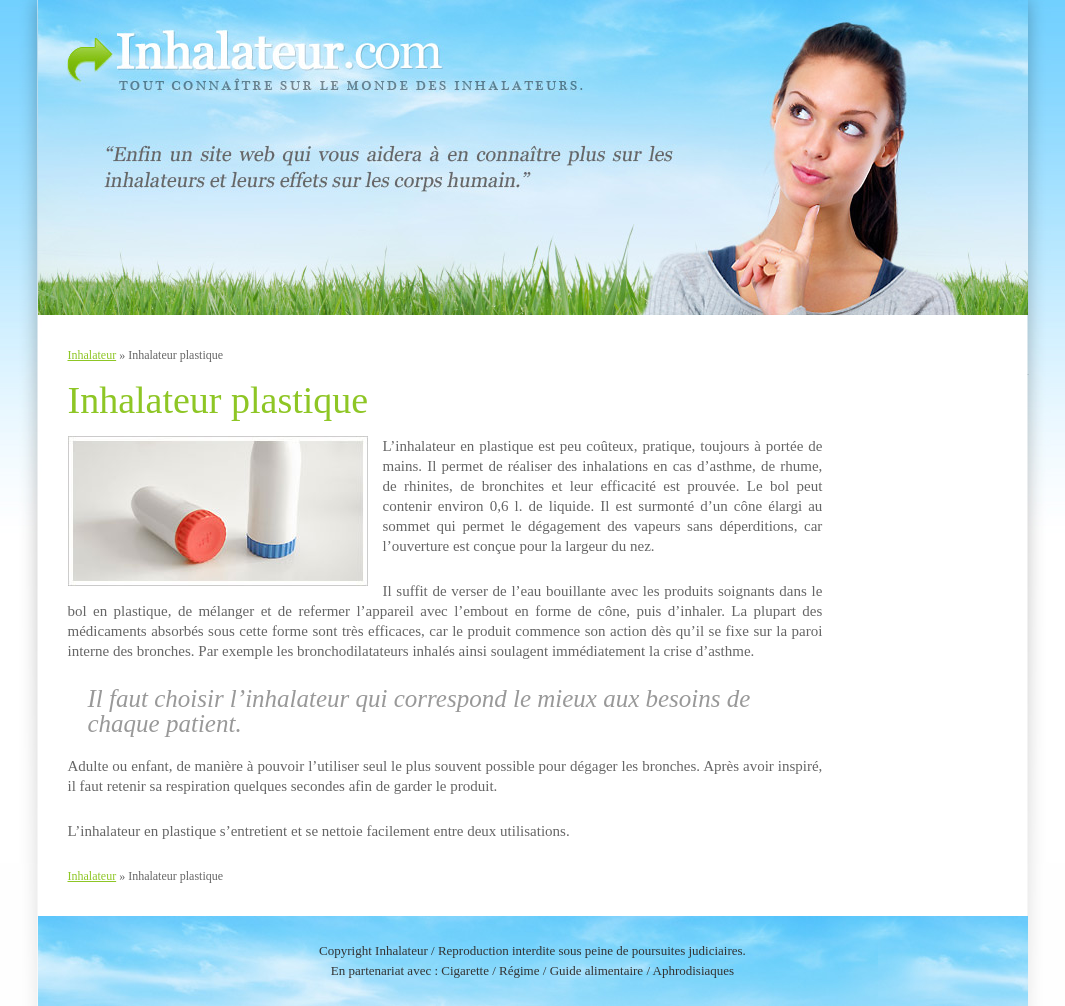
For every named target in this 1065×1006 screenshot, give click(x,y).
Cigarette (465, 970)
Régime (519, 970)
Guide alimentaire (597, 970)
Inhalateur (92, 355)
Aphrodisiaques (694, 970)
